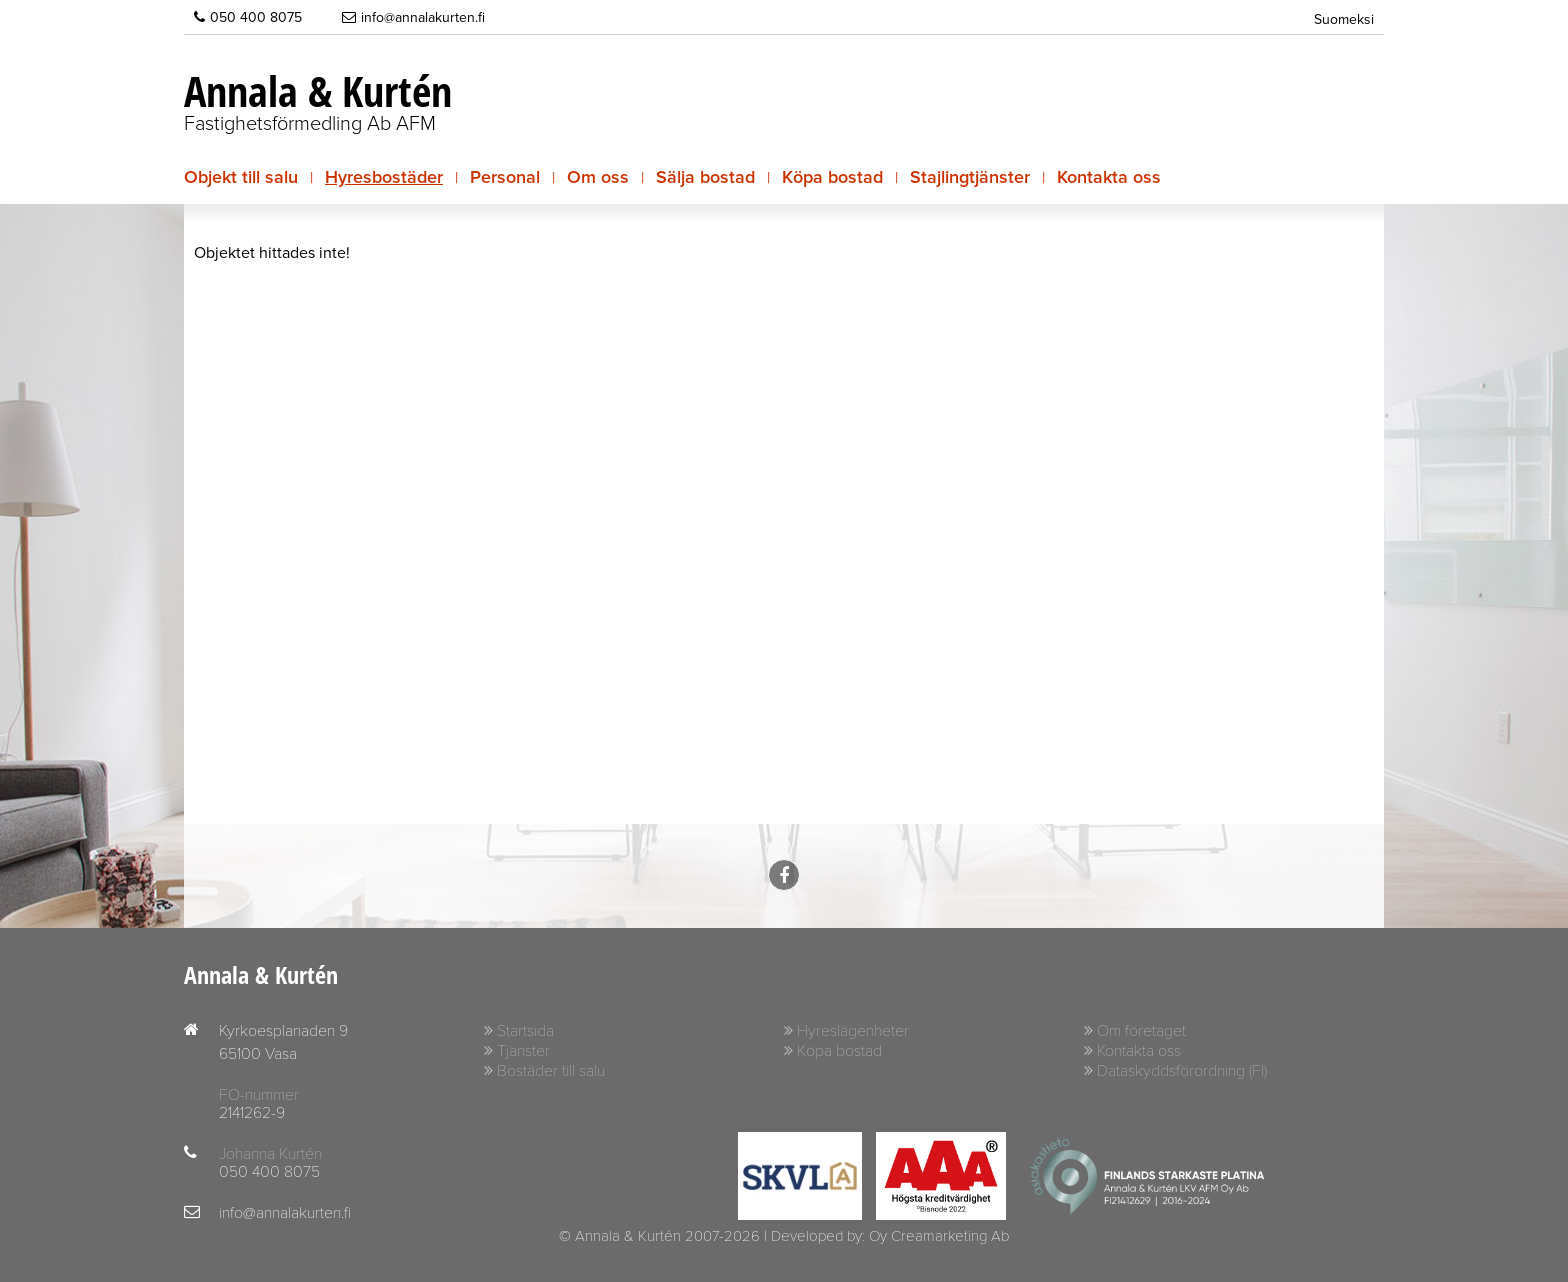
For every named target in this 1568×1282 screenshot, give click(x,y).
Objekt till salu (241, 177)
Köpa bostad (832, 177)
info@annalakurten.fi (413, 17)
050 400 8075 (248, 17)
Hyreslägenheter (853, 1031)
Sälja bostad (705, 177)
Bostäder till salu (551, 1071)
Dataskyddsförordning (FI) (1182, 1071)
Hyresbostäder (384, 177)
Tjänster (523, 1051)
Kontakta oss (1109, 177)
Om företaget (1141, 1031)
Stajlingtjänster (970, 177)
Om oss (598, 177)
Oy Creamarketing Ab (939, 1236)
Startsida (525, 1031)
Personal (505, 177)
